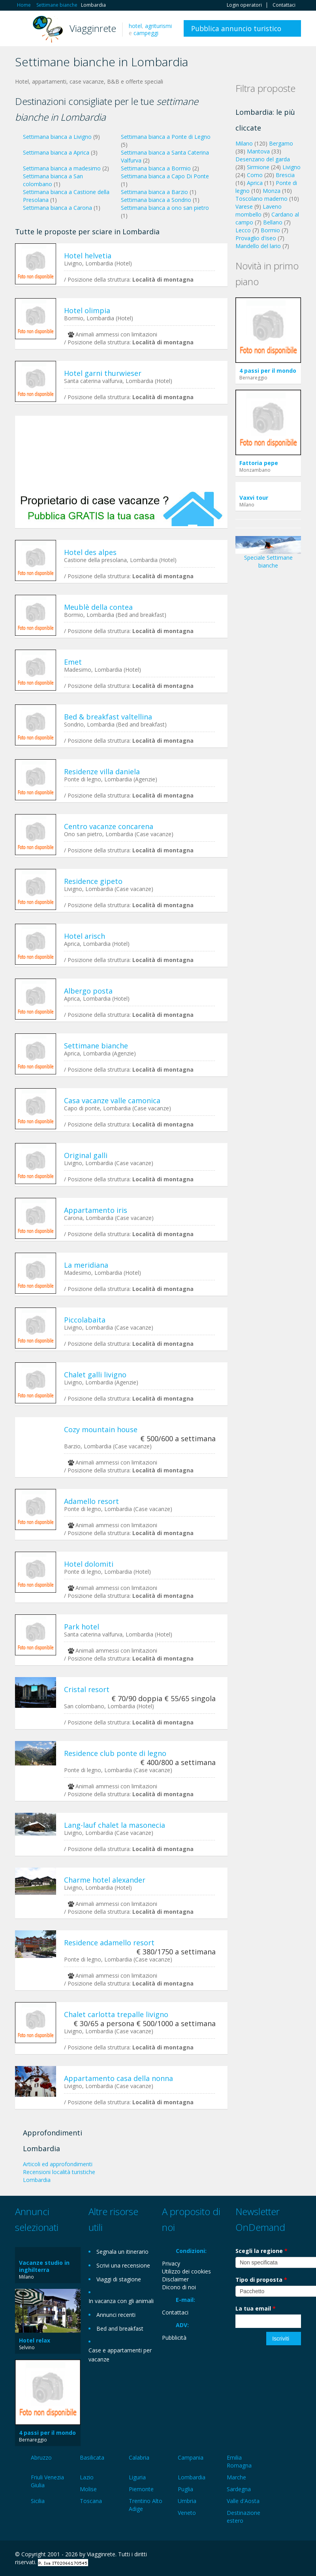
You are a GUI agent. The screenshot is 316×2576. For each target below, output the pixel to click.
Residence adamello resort (109, 1942)
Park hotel (81, 1626)
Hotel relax (34, 2340)
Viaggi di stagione (118, 2279)
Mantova (258, 151)
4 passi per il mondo (267, 370)
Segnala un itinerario (122, 2251)
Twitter (278, 2555)
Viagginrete (93, 28)
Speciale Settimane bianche (268, 555)
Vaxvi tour (253, 497)
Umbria (187, 2501)
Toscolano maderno (261, 198)
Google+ (258, 2555)
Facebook (241, 2555)
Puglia (185, 2489)
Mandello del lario (258, 246)
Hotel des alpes (90, 552)
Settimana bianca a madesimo (62, 168)
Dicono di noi (179, 2287)
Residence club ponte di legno (115, 1753)
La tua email (255, 2308)
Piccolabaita (84, 1319)
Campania (190, 2457)
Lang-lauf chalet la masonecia (114, 1825)
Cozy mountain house (100, 1429)
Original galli (85, 1155)
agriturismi (158, 26)
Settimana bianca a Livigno (57, 136)
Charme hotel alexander (104, 1880)
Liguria (137, 2477)
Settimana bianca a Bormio (156, 168)
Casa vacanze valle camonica (112, 1100)
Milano (244, 143)
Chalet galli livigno (95, 1374)
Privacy (171, 2263)
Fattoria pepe (258, 463)
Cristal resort (86, 1689)
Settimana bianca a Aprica (56, 152)
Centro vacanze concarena (108, 826)
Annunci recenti (115, 2314)
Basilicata (92, 2457)
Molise (88, 2489)
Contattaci (284, 5)
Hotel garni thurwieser (102, 373)
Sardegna (239, 2489)
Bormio (270, 230)
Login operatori (244, 5)
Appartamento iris (95, 1210)
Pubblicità (174, 2337)
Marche (236, 2477)
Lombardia (191, 2477)
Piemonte (141, 2489)
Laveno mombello (258, 210)
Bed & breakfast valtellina (108, 716)
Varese (244, 206)
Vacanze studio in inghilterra (44, 2266)
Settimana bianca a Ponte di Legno (166, 136)
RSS (296, 2555)
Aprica (255, 183)
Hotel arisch (84, 936)
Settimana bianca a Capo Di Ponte (165, 176)
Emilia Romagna (239, 2461)
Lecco (243, 230)
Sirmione (258, 167)
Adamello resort (91, 1501)
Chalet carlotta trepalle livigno (116, 2014)
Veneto (187, 2512)
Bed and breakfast (119, 2328)
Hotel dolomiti (88, 1564)
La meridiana (86, 1265)
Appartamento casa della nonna (118, 2078)
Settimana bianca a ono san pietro (165, 207)
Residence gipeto (93, 881)
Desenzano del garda (262, 159)
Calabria (139, 2457)
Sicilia (38, 2501)
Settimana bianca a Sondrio (156, 200)
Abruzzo (41, 2457)
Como (255, 175)
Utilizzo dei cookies (186, 2271)
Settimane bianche (96, 1045)
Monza (271, 190)
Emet (73, 662)
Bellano (272, 222)
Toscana (91, 2501)
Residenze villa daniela (102, 771)
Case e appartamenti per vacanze (120, 2354)
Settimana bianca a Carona (57, 207)
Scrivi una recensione (123, 2265)
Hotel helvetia (87, 255)
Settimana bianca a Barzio (154, 192)
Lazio (87, 2477)
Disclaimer (175, 2279)
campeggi (146, 33)
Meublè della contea (98, 607)
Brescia (285, 175)
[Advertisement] (121, 453)
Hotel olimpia (87, 310)
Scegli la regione (261, 2251)
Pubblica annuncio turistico (236, 28)
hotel (135, 26)
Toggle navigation (22, 29)
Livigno (291, 167)
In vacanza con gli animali (121, 2301)
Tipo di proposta (261, 2279)
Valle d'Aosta (243, 2501)
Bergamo (281, 143)
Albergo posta (88, 991)
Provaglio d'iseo (255, 238)
